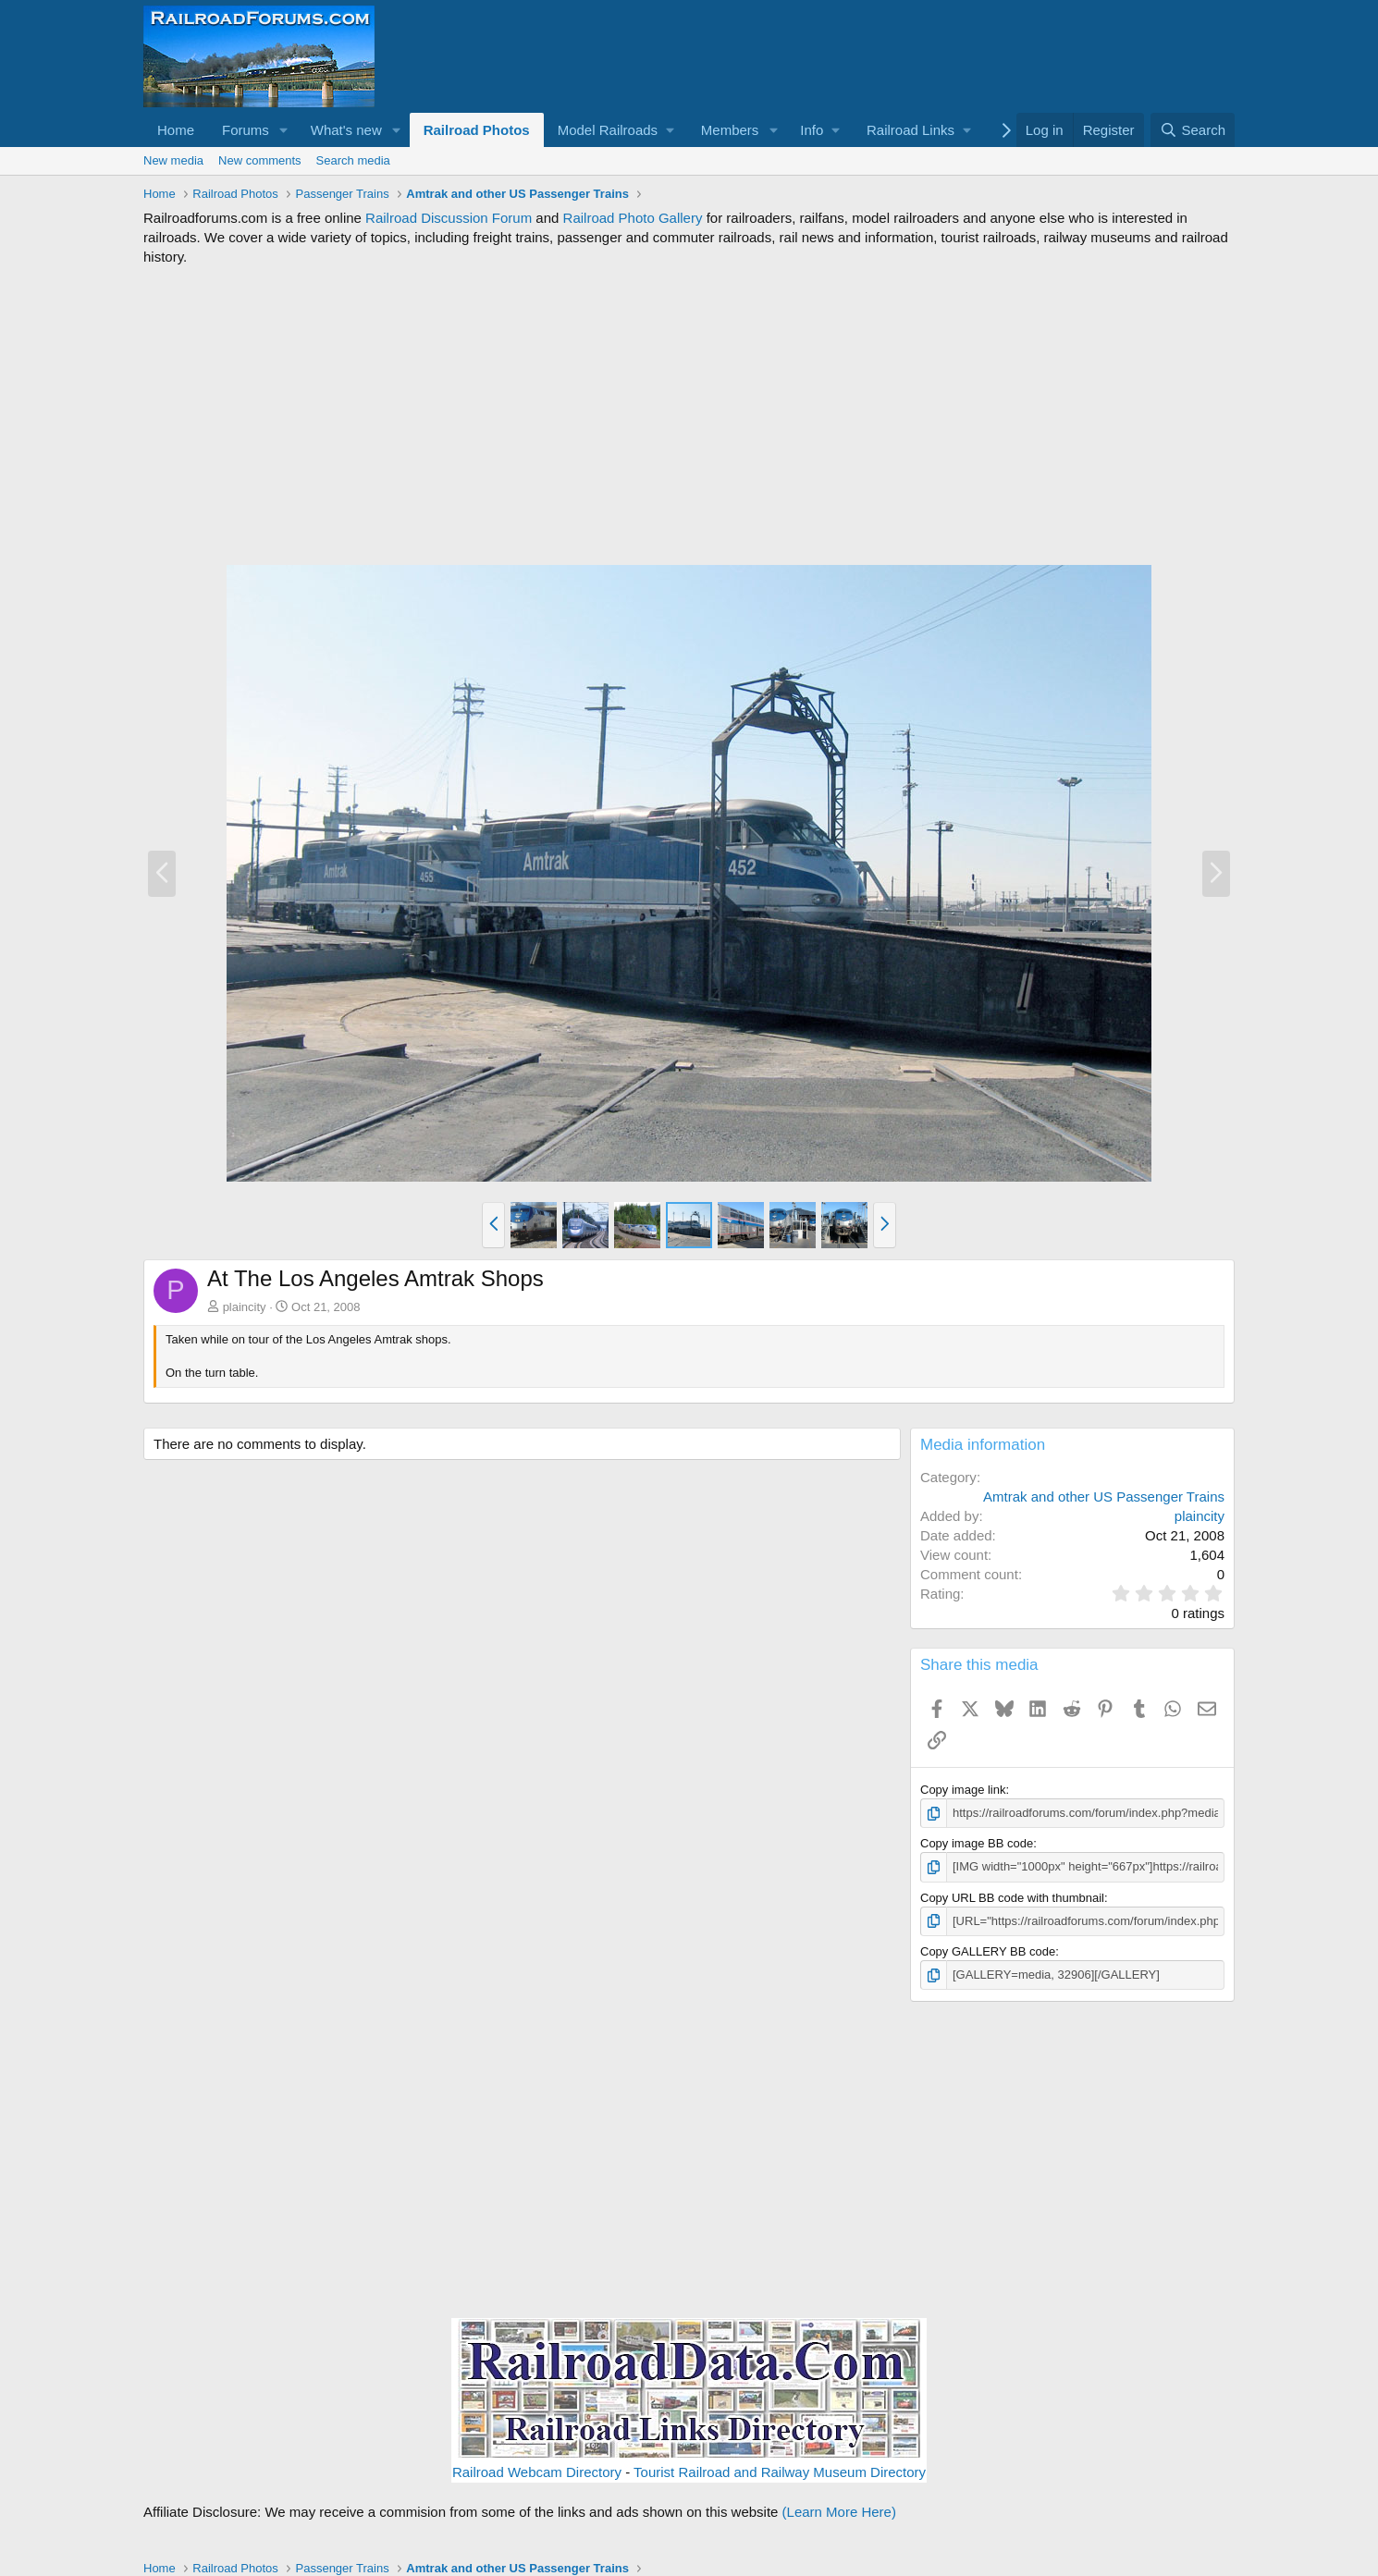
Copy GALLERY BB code (987, 1951)
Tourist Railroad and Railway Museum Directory (780, 2472)
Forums (245, 130)
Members (730, 130)
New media (173, 160)
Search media (353, 160)
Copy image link (963, 1790)
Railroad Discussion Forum (448, 218)
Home (175, 130)
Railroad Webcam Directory (536, 2472)
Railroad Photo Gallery (633, 218)
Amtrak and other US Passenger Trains (1103, 1496)
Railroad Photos (477, 130)
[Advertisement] (689, 415)
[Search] (1192, 130)
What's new (346, 130)
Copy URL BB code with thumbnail (1012, 1898)
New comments (259, 160)
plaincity (244, 1307)
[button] (284, 130)
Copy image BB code (976, 1843)
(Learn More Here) (839, 2512)
